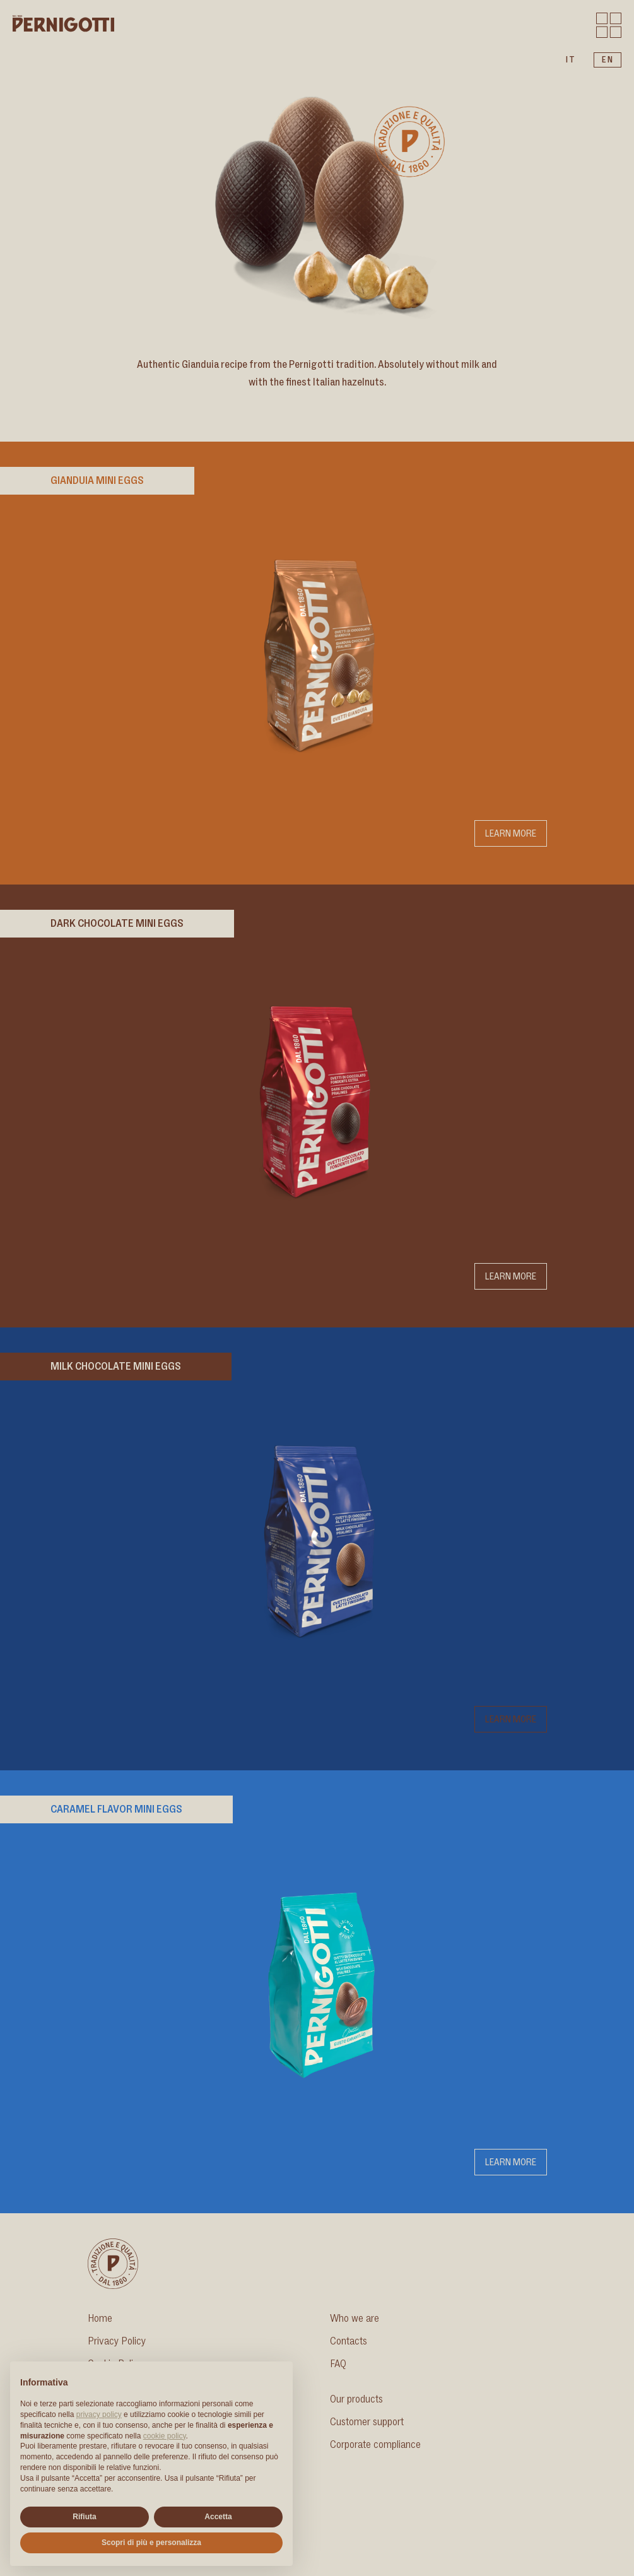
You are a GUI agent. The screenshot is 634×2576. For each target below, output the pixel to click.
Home (100, 2318)
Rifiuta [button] (84, 2516)
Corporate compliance (375, 2444)
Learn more (510, 833)
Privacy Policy (117, 2341)
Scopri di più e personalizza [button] (151, 2542)
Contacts (348, 2341)
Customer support (367, 2422)
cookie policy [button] (164, 2436)
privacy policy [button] (99, 2414)
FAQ (338, 2364)
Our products (356, 2399)
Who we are (354, 2318)
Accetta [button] (218, 2516)
